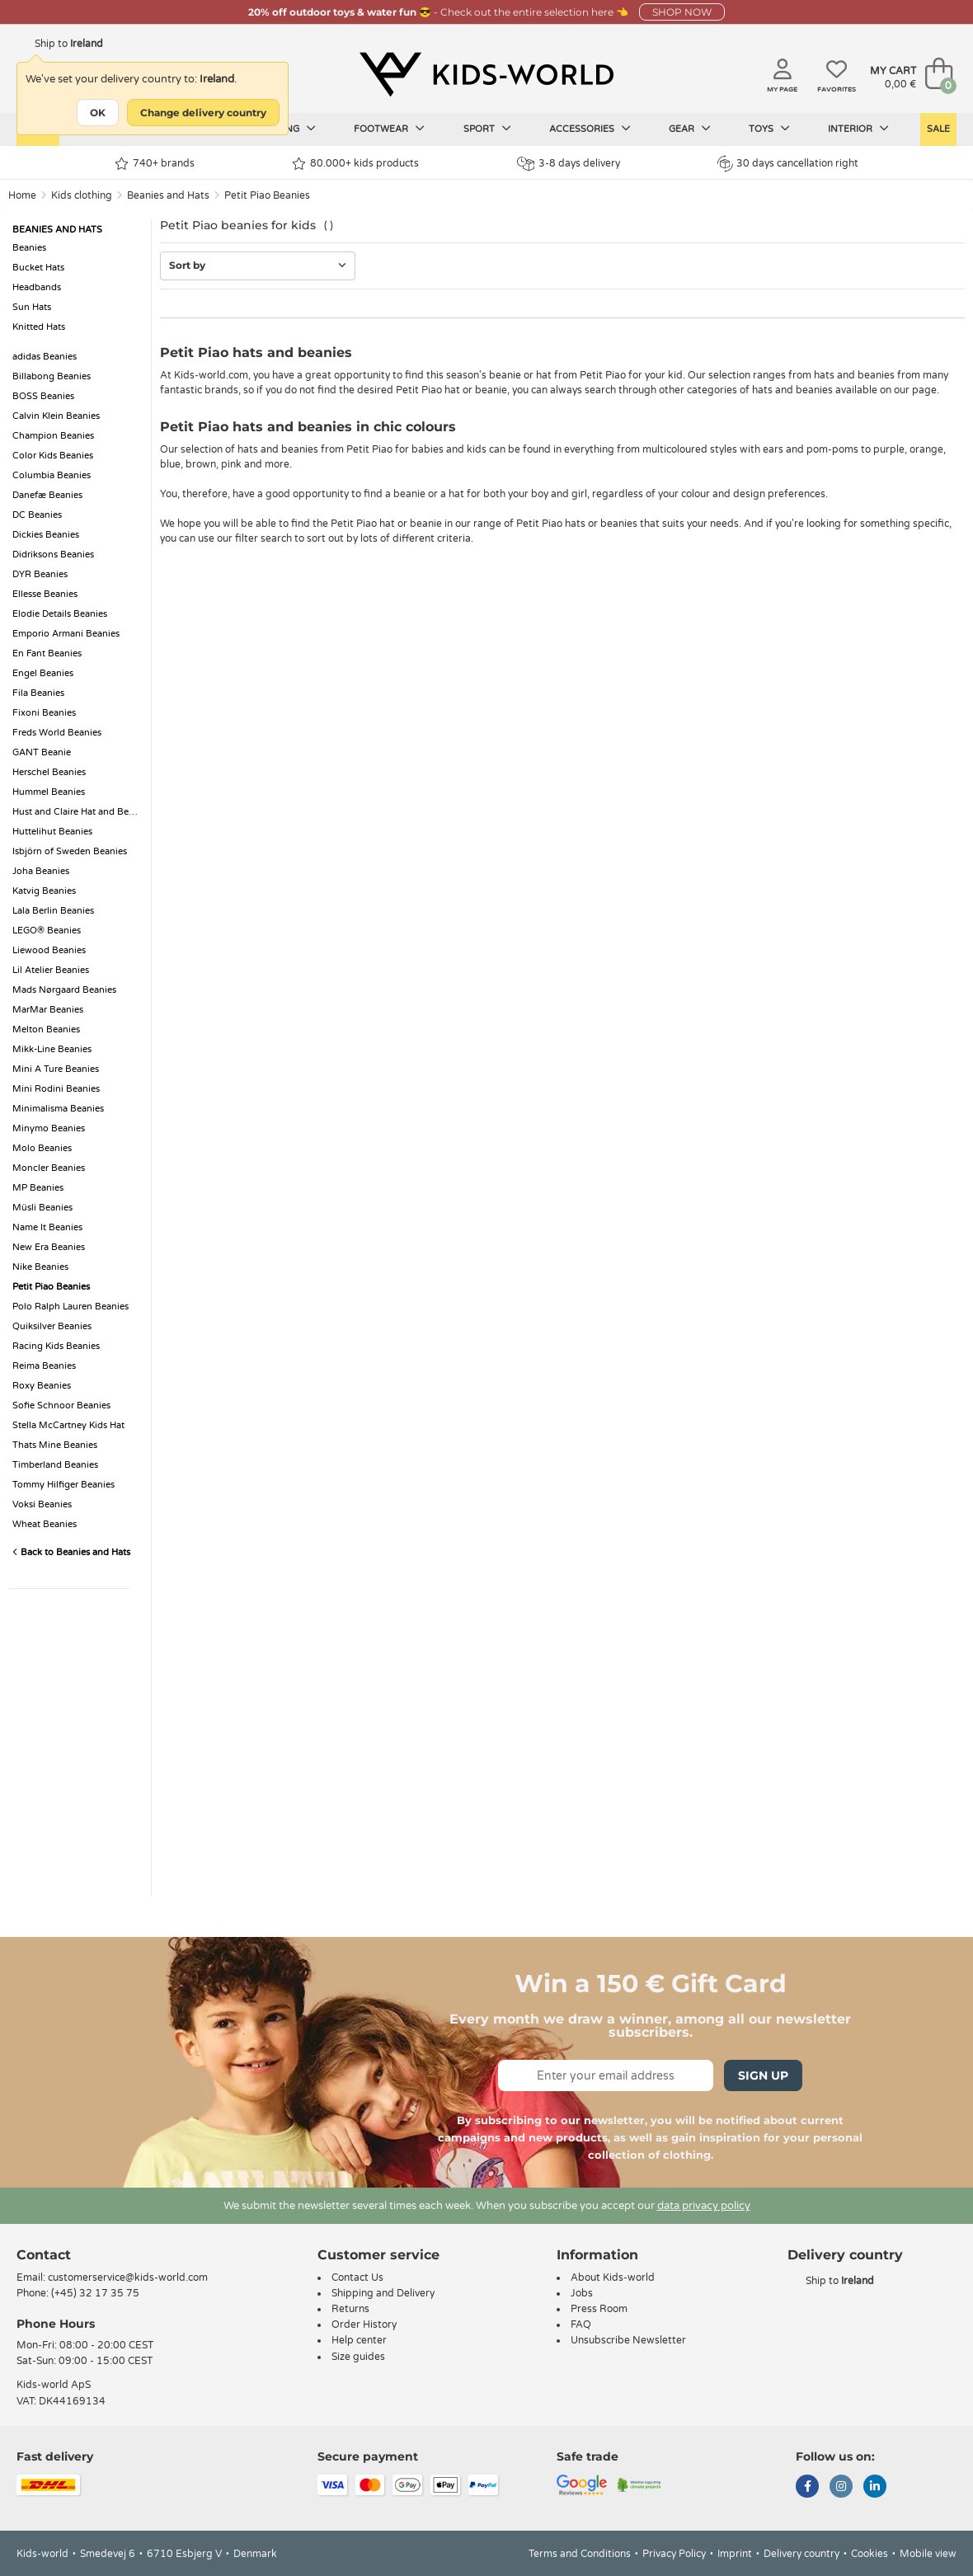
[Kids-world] (486, 75)
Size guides (358, 2356)
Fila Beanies (38, 693)
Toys (769, 128)
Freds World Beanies (56, 732)
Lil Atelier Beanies (50, 970)
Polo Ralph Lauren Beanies (70, 1306)
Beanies (29, 247)
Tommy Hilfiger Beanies (63, 1484)
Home (22, 195)
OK (98, 112)
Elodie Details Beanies (59, 614)
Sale (938, 129)
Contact (43, 2255)
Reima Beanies (44, 1366)
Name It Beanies (47, 1227)
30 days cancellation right (787, 163)
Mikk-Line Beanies (52, 1049)
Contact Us (357, 2277)
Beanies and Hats (168, 195)
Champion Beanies (53, 435)
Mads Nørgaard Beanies (64, 990)
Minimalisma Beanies (58, 1108)
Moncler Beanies (48, 1168)
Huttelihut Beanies (52, 831)
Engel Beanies (42, 673)
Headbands (36, 287)
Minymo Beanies (48, 1128)
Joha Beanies (40, 871)
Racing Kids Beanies (56, 1346)
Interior (858, 128)
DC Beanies (37, 515)
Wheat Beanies (44, 1524)
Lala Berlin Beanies (53, 910)
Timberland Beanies (55, 1465)
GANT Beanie (41, 752)
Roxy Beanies (41, 1385)
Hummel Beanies (48, 792)
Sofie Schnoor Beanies (61, 1405)
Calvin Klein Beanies (56, 416)
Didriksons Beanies (53, 554)
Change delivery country (203, 112)
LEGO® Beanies (46, 930)
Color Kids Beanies (52, 455)
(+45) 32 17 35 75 (95, 2293)
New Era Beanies (48, 1247)
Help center (359, 2340)
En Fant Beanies (47, 653)
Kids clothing (81, 195)
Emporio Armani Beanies (66, 633)
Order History (364, 2324)
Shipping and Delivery (383, 2293)
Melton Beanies (46, 1029)
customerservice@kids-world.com (128, 2277)
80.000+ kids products (355, 163)
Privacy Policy (674, 2554)
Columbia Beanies (51, 475)
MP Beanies (37, 1187)
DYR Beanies (40, 574)
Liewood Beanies (49, 950)
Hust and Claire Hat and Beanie (77, 811)
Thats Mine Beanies (54, 1445)
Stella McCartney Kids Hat (68, 1425)
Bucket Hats (38, 267)
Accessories (590, 128)
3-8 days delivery (568, 164)
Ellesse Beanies (45, 594)
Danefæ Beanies (47, 495)
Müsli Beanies (42, 1207)
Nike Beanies (40, 1267)
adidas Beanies (44, 356)
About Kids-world (613, 2277)
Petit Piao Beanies (267, 195)
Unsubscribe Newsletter (628, 2340)
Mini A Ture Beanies (55, 1069)
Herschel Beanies (49, 772)
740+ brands (155, 163)
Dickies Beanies (45, 534)
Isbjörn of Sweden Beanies (69, 851)
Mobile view (928, 2554)
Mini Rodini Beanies (56, 1089)
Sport (487, 128)
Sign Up (763, 2075)
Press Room (599, 2309)
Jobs (582, 2293)
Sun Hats (31, 307)
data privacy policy (703, 2205)
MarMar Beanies (47, 1009)
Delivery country (801, 2554)
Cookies (869, 2554)
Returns (350, 2309)
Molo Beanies (42, 1148)
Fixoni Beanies (44, 712)
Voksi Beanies (42, 1504)
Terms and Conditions (580, 2554)
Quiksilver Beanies (52, 1326)
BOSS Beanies (43, 396)
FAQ (581, 2324)
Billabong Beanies (51, 376)
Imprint (734, 2554)
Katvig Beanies (44, 891)
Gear (690, 128)
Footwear (389, 128)
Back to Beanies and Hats (71, 1552)
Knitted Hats (38, 327)
